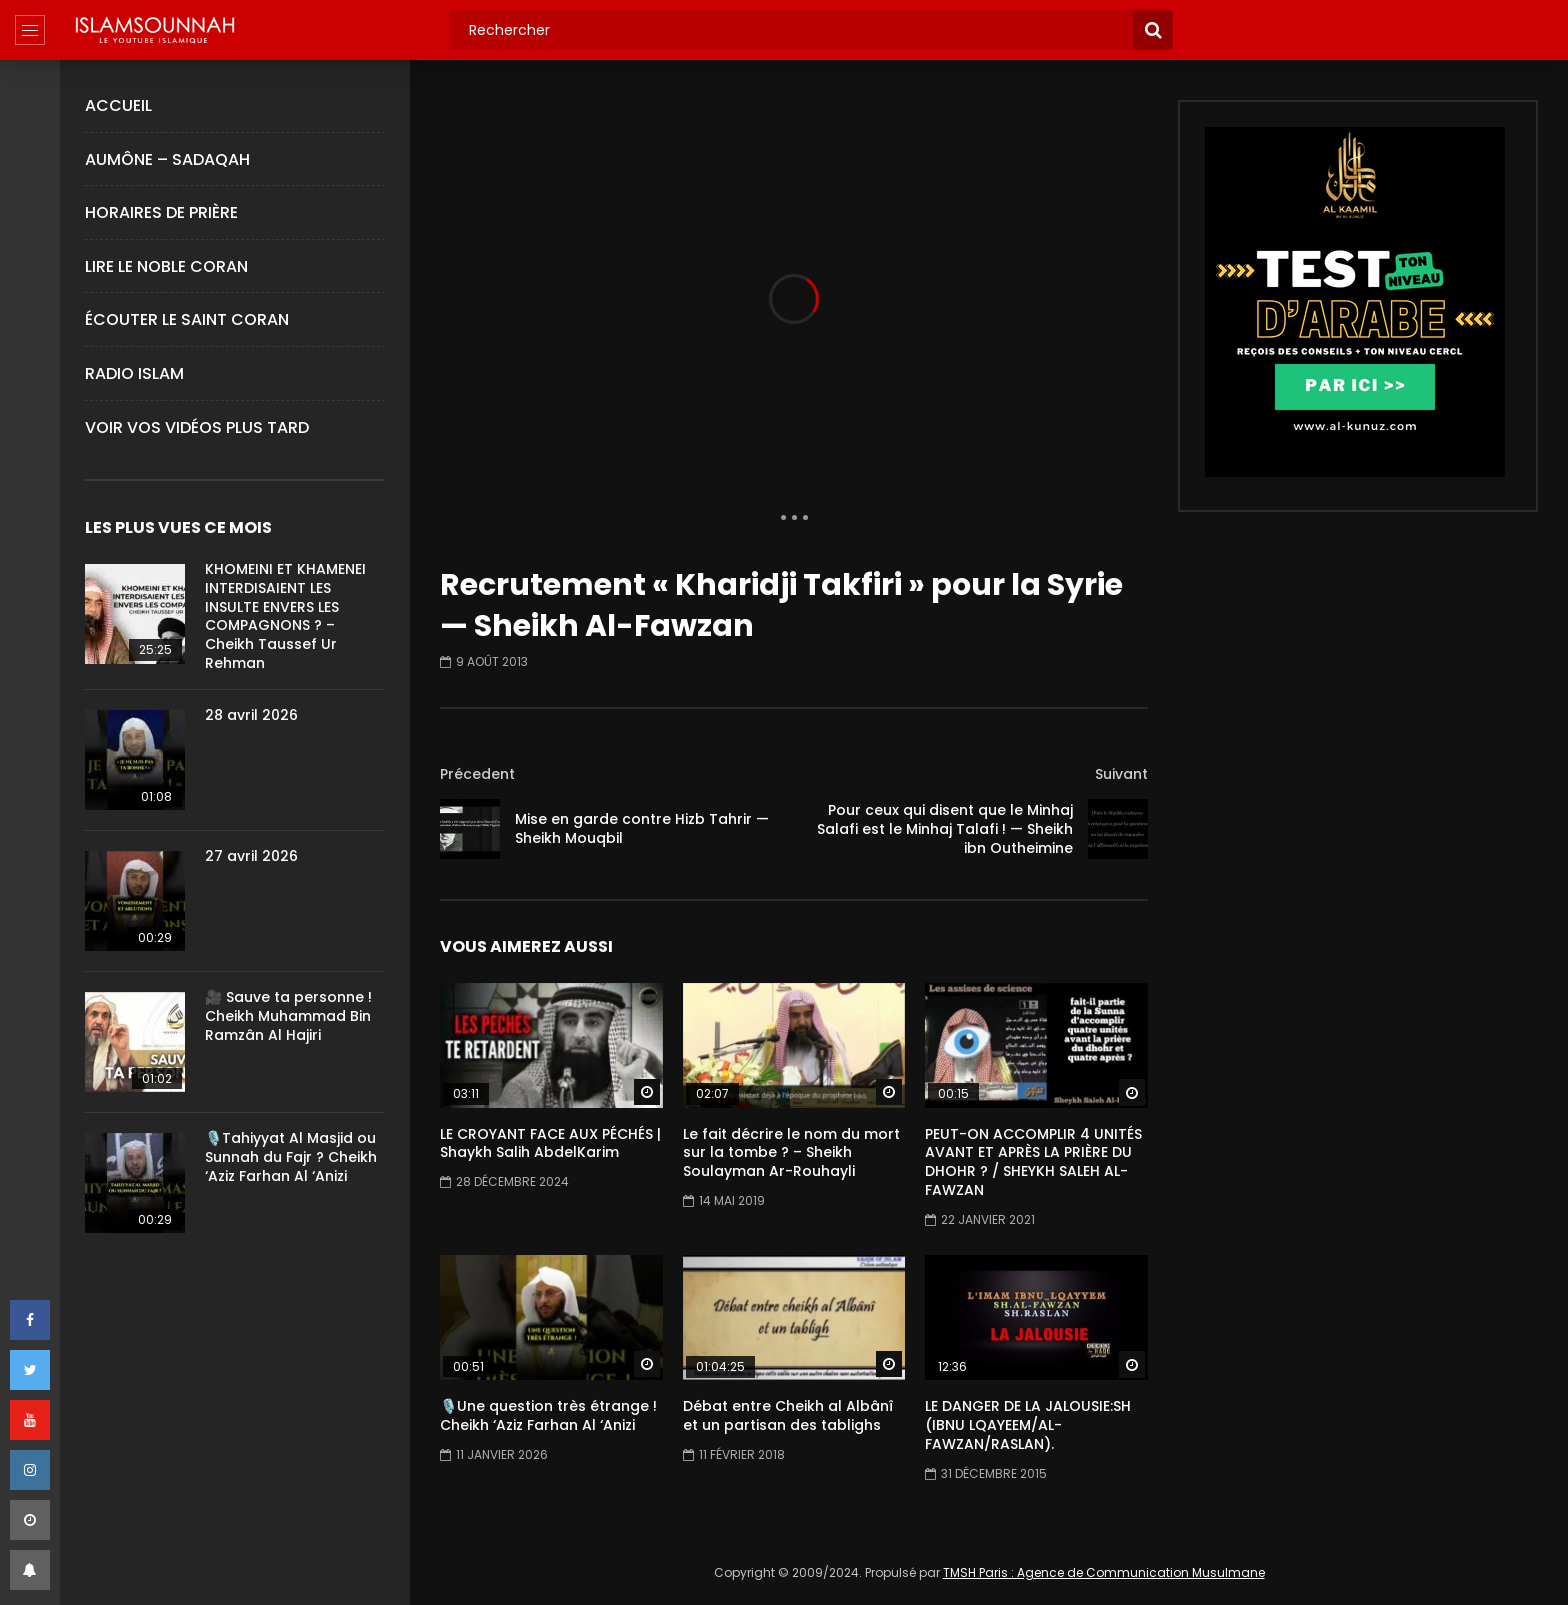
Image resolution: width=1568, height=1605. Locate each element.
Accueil (118, 105)
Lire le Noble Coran (166, 266)
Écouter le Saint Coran (187, 319)
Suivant (1121, 774)
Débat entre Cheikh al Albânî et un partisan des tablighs (788, 1415)
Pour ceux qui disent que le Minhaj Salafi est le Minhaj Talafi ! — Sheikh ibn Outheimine (945, 829)
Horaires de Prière (161, 212)
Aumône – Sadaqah (167, 159)
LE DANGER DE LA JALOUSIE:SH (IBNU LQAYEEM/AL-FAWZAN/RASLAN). (1028, 1425)
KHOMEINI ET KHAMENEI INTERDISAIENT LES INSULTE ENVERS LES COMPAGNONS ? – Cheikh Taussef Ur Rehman (285, 616)
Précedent (477, 774)
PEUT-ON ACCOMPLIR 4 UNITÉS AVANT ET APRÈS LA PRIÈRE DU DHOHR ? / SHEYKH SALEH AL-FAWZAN (1033, 1162)
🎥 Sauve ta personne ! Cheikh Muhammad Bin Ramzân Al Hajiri (288, 1016)
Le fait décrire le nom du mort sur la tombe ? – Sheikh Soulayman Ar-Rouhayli (791, 1153)
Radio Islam (134, 373)
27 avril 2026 (251, 856)
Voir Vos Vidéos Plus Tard (197, 427)
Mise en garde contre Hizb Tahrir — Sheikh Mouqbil (642, 828)
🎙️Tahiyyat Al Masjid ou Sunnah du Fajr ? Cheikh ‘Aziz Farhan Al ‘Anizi (291, 1157)
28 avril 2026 (251, 715)
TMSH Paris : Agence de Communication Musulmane (1104, 1572)
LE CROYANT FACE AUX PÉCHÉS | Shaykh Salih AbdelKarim (550, 1143)
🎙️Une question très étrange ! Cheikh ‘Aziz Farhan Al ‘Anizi (548, 1415)
